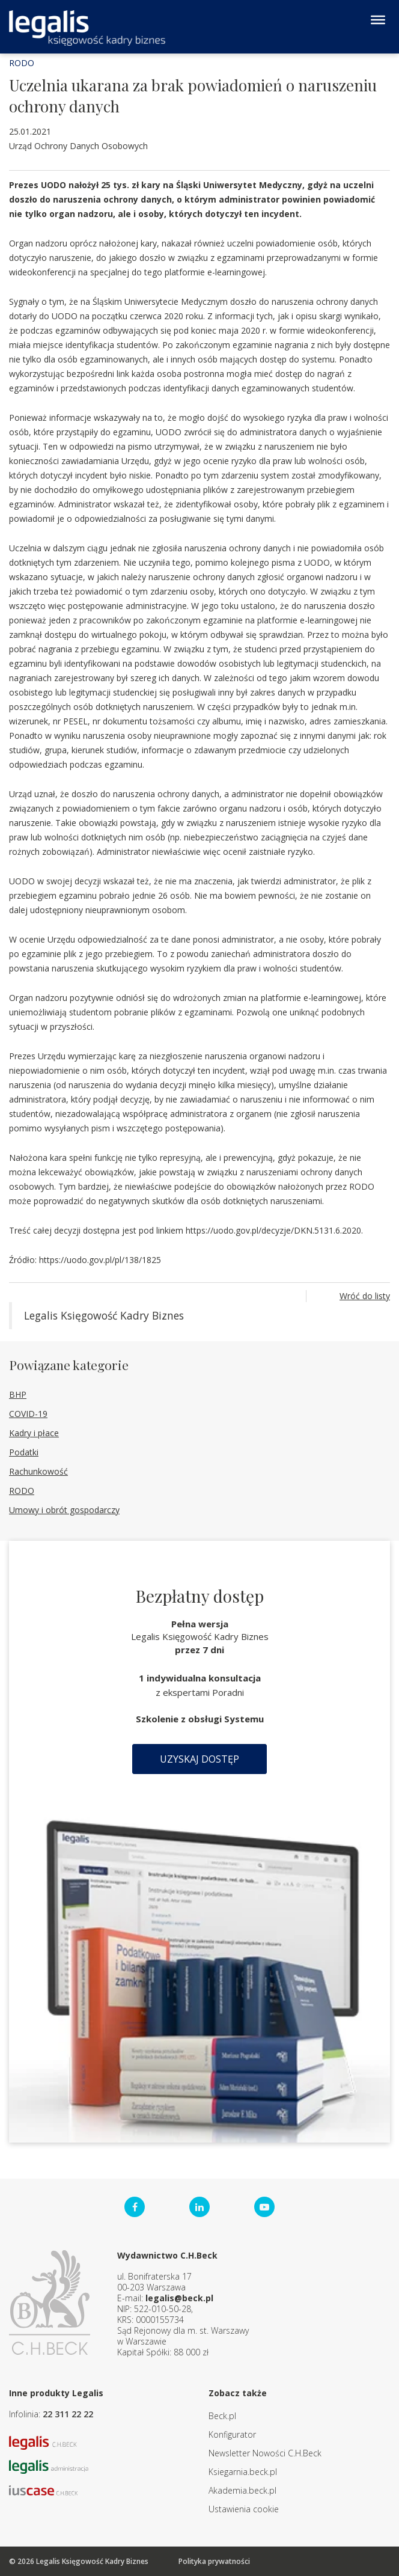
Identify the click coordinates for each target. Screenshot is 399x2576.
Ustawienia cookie (244, 2509)
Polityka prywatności (214, 2561)
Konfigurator (232, 2434)
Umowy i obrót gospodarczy (64, 1510)
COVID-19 (28, 1413)
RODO (21, 63)
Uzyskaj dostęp (199, 1759)
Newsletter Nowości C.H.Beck (265, 2453)
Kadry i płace (34, 1433)
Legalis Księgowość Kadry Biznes (104, 1315)
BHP (17, 1394)
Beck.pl (222, 2416)
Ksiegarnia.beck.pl (243, 2471)
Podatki (23, 1452)
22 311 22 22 (68, 2414)
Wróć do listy (365, 1296)
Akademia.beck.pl (242, 2490)
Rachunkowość (38, 1471)
